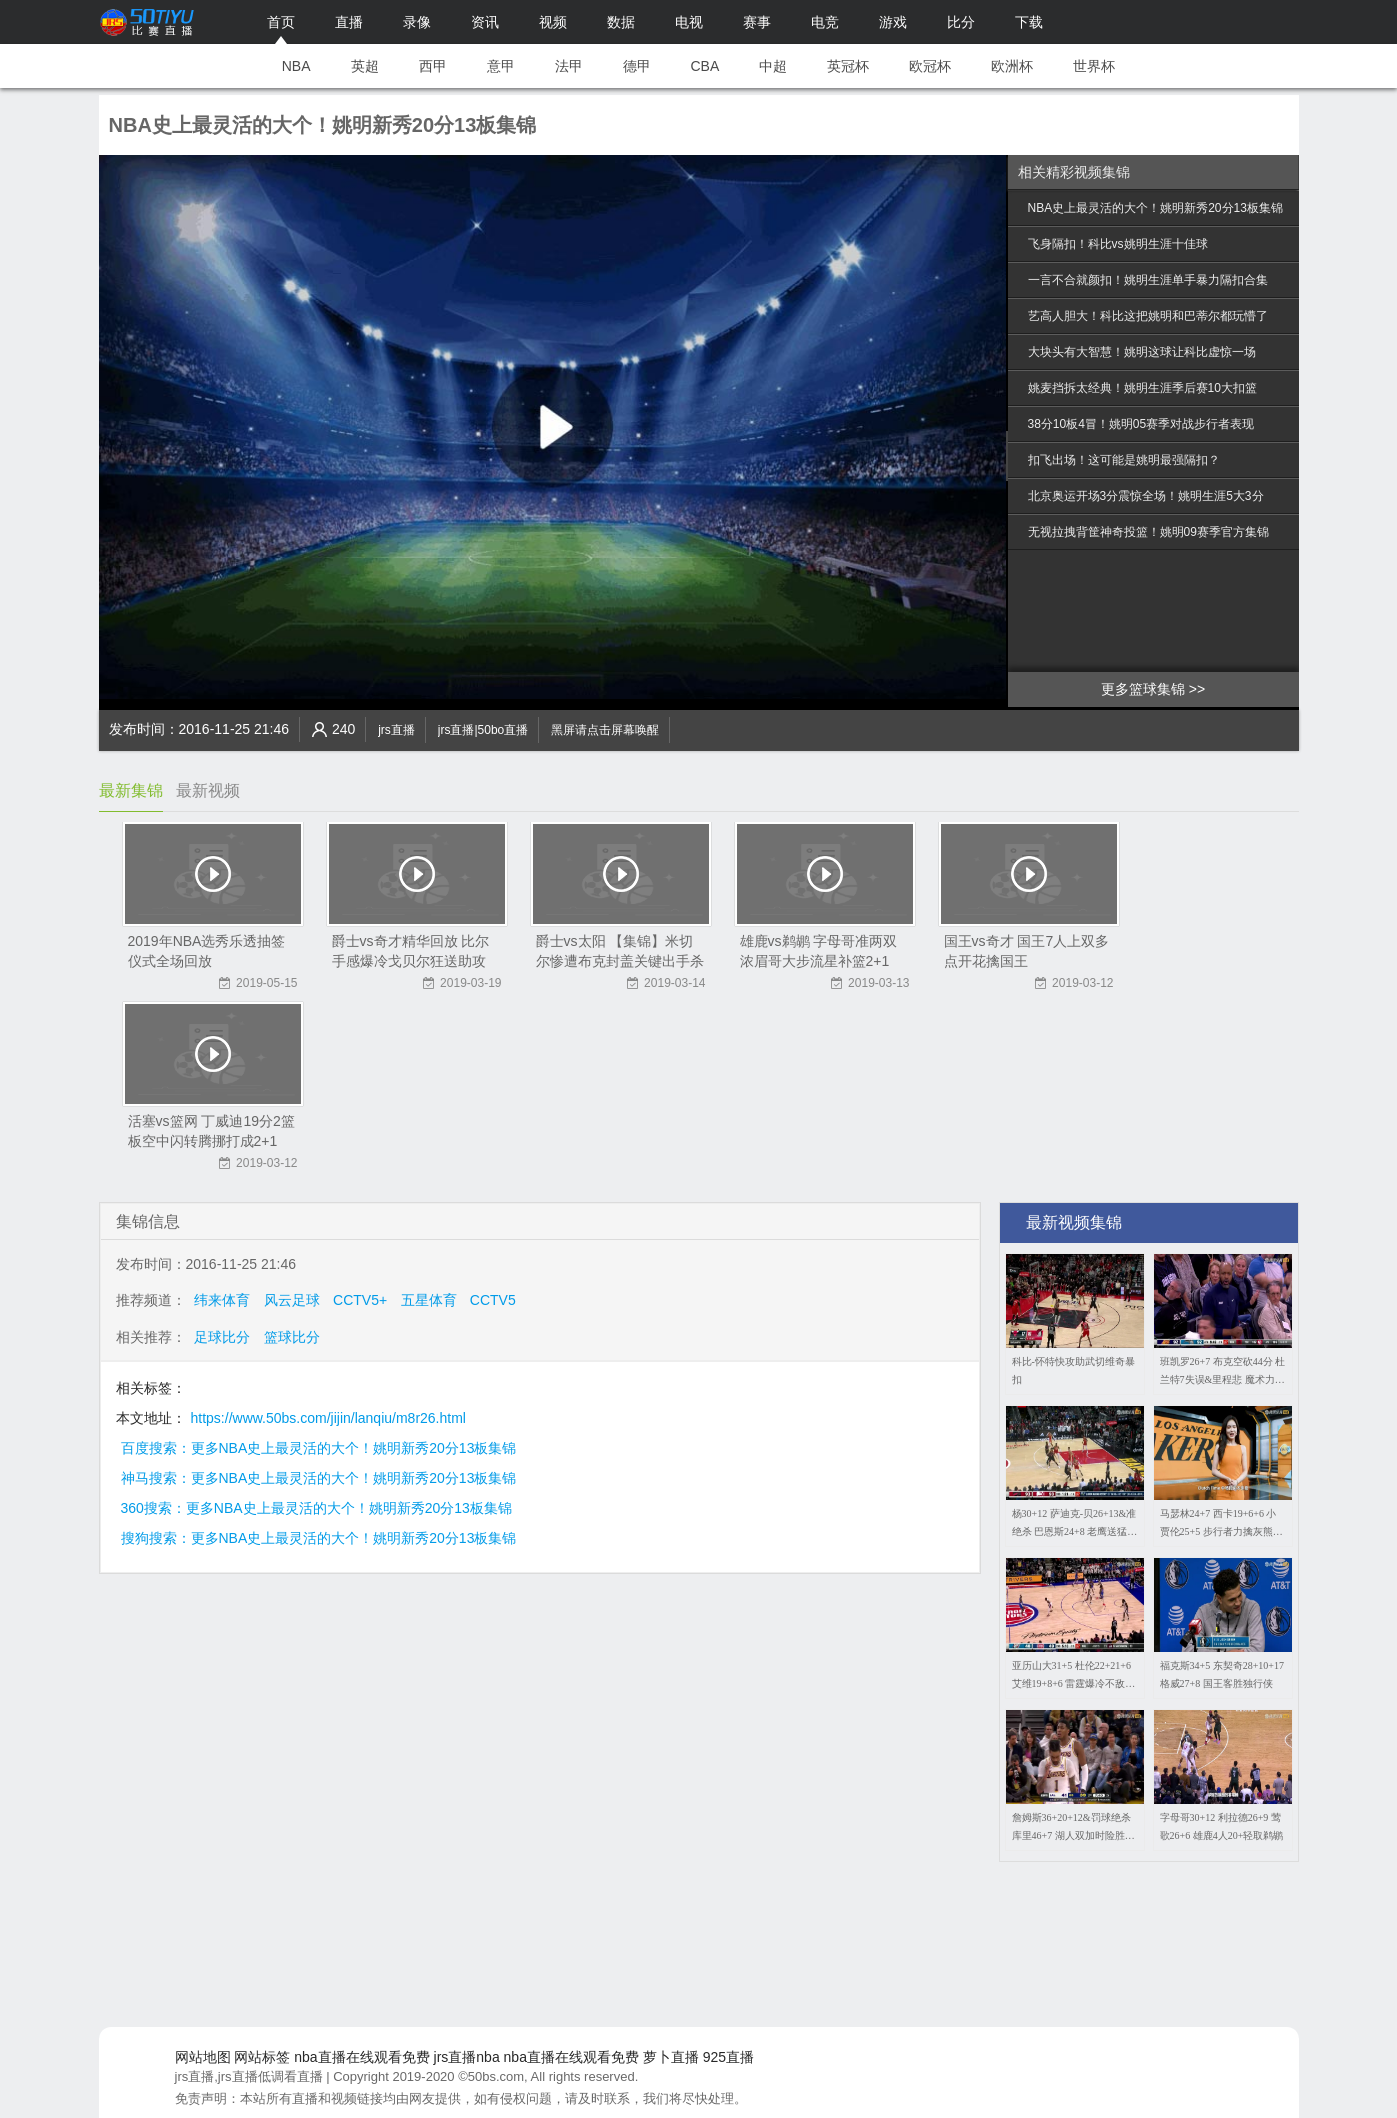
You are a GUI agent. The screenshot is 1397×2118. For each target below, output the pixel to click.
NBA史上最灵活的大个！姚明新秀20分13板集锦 (1155, 208)
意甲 (501, 66)
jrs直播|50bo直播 (483, 730)
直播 (349, 22)
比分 (961, 22)
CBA (705, 66)
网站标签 (262, 2057)
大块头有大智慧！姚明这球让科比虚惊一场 (1142, 352)
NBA (296, 66)
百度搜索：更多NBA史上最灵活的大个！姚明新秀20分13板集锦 (319, 1448)
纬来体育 (222, 1300)
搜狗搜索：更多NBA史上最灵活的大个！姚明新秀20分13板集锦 (319, 1538)
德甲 (637, 66)
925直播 (728, 2057)
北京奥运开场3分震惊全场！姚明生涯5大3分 (1146, 496)
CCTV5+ (360, 1300)
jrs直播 (396, 730)
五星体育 (429, 1300)
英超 (365, 66)
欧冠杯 (930, 66)
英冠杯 (848, 66)
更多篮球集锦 (1143, 689)
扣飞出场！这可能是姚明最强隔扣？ (1124, 460)
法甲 (569, 66)
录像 (417, 22)
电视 (689, 22)
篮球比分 (292, 1337)
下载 (1029, 22)
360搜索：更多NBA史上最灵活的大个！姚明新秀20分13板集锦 (316, 1508)
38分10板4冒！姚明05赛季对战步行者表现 (1141, 424)
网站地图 (203, 2057)
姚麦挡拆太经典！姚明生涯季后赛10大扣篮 (1142, 388)
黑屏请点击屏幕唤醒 (605, 730)
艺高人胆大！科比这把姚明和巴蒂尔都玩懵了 (1148, 316)
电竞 (825, 22)
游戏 (893, 22)
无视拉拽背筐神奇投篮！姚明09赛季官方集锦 (1148, 532)
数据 (621, 22)
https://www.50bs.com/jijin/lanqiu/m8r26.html (328, 1418)
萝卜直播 (671, 2057)
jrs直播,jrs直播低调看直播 (249, 2076)
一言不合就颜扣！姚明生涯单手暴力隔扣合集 (1148, 280)
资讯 (485, 22)
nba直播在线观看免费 (361, 2057)
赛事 (757, 22)
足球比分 (222, 1337)
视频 (553, 22)
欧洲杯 (1012, 66)
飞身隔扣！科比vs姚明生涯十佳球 (1118, 244)
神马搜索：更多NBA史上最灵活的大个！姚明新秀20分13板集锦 (319, 1478)
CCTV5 (493, 1300)
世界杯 (1094, 66)
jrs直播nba (467, 2057)
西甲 (433, 66)
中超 (773, 66)
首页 (281, 22)
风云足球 (292, 1300)
